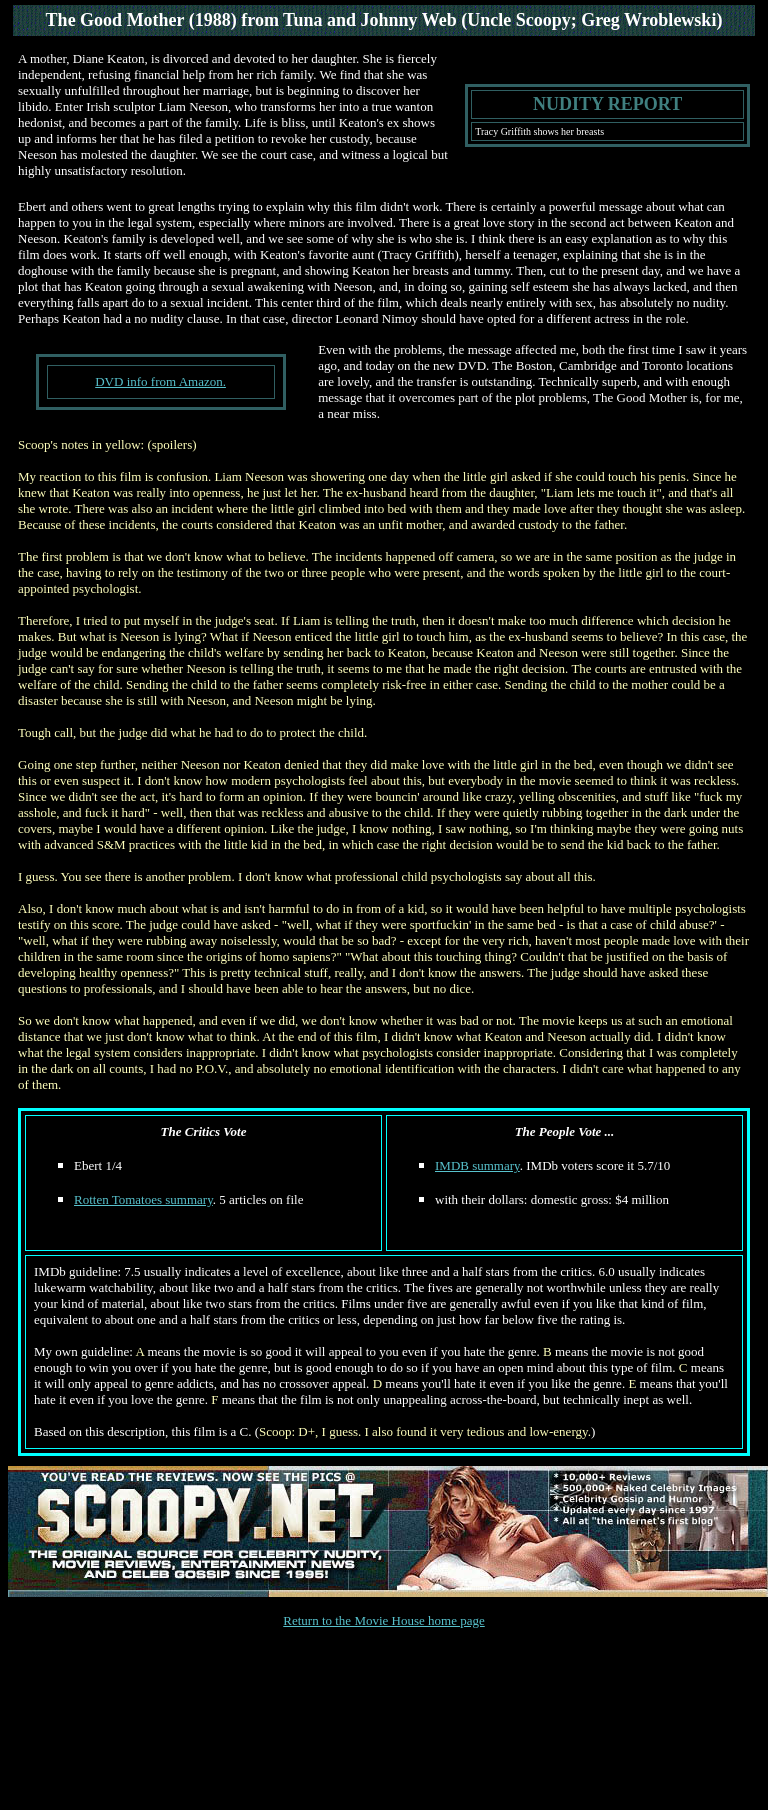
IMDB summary (477, 1165)
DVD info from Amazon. (160, 381)
